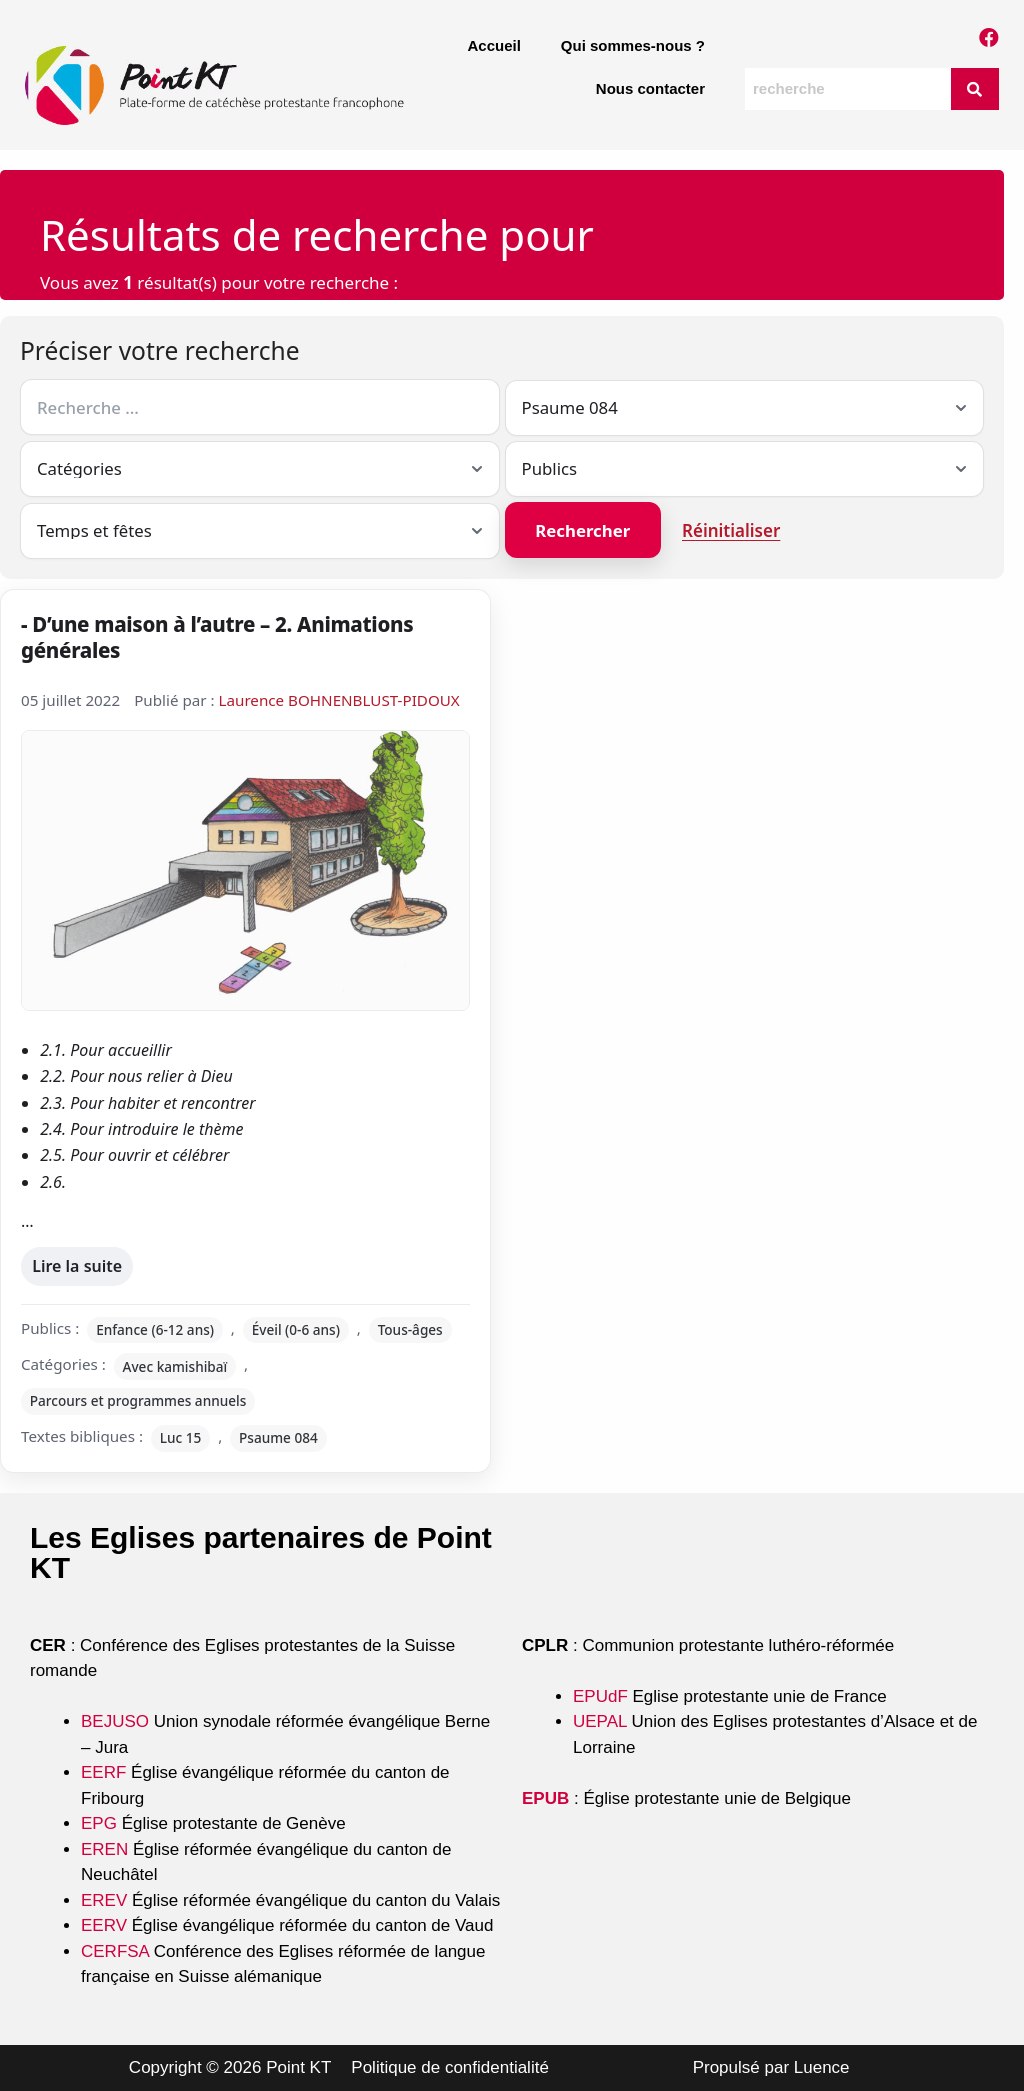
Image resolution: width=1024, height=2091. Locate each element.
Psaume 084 (278, 1437)
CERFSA (115, 1951)
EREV (104, 1900)
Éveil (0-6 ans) (296, 1329)
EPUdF (600, 1696)
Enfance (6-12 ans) (155, 1329)
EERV (104, 1925)
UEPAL (600, 1721)
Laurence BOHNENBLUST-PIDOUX (339, 700)
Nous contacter (650, 88)
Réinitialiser (731, 530)
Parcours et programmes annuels (138, 1400)
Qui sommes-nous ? (633, 45)
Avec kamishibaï (175, 1366)
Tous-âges (410, 1329)
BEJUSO (117, 1721)
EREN (104, 1849)
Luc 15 (181, 1437)
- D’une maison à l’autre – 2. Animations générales (217, 637)
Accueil (493, 45)
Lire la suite (76, 1261)
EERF (103, 1772)
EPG (99, 1823)
